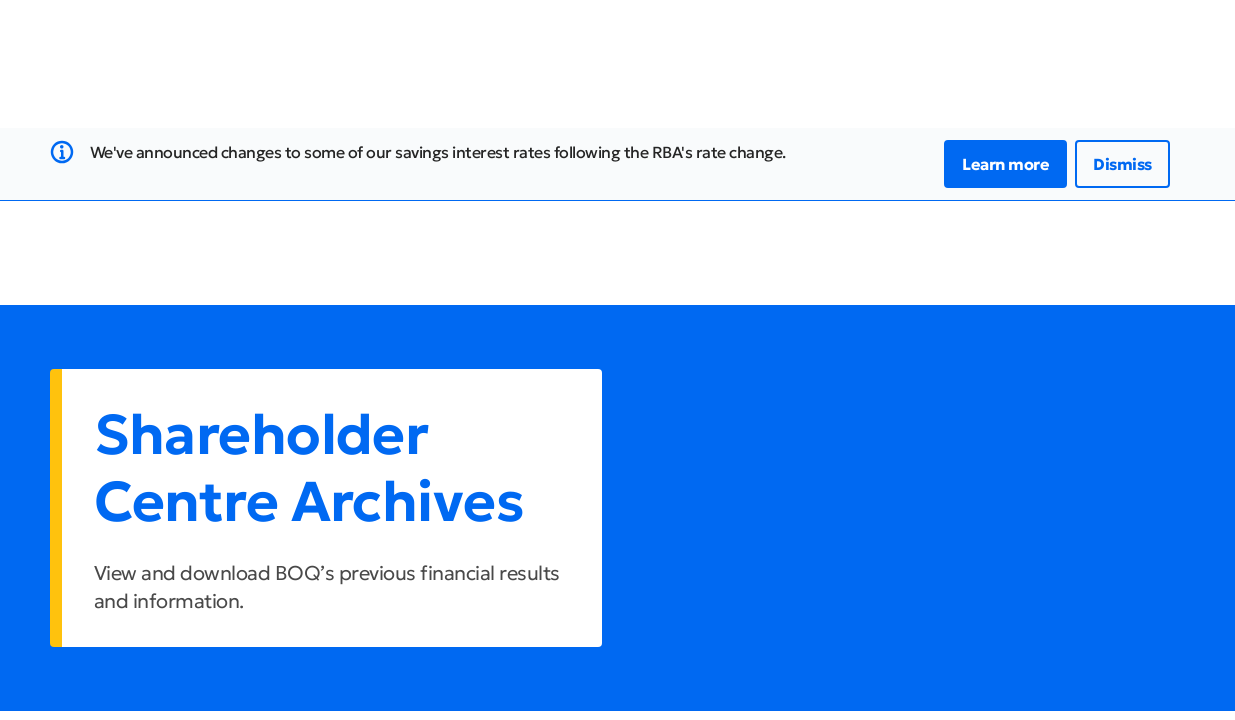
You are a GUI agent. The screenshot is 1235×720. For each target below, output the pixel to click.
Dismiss (1122, 164)
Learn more (1005, 164)
